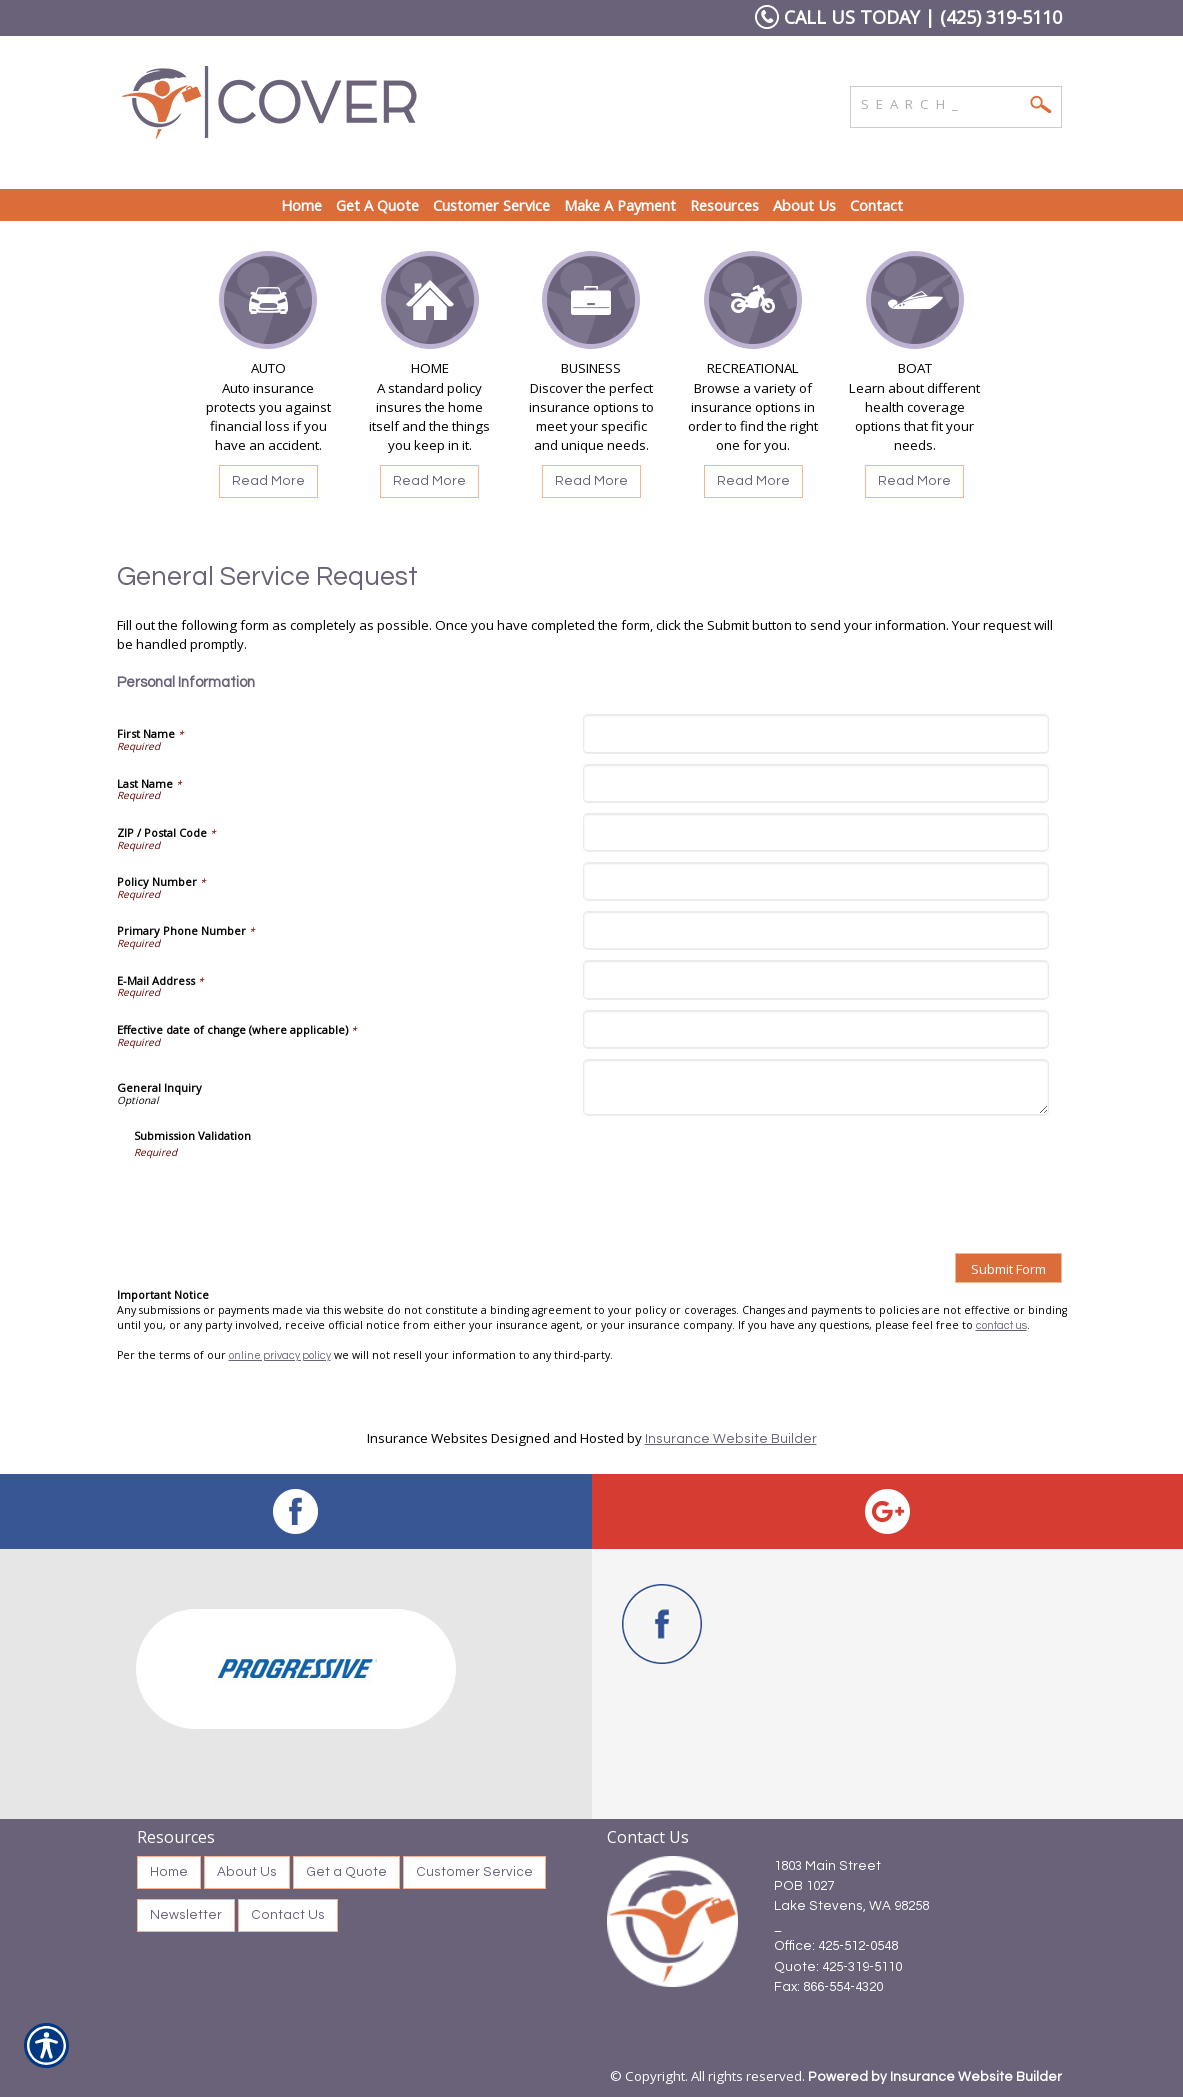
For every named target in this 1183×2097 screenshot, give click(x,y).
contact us (1001, 1325)
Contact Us (288, 1915)
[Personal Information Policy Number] (816, 881)
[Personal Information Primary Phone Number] (816, 930)
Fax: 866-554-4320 (828, 1987)
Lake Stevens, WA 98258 (851, 1906)
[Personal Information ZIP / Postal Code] (816, 832)
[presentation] (286, 1199)
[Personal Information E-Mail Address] (816, 979)
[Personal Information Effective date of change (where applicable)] (816, 1029)
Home (169, 1872)
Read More (268, 481)
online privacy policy (280, 1355)
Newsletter (186, 1915)
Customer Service (474, 1872)
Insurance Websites (427, 1438)
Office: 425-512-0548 (836, 1946)
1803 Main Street (827, 1866)
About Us (247, 1872)
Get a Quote (346, 1872)
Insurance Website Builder (731, 1439)
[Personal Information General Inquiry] (816, 1087)
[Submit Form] (1008, 1268)
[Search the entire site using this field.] (941, 102)
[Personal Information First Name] (816, 733)
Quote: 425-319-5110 (838, 1967)
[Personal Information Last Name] (816, 783)
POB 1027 (804, 1886)
